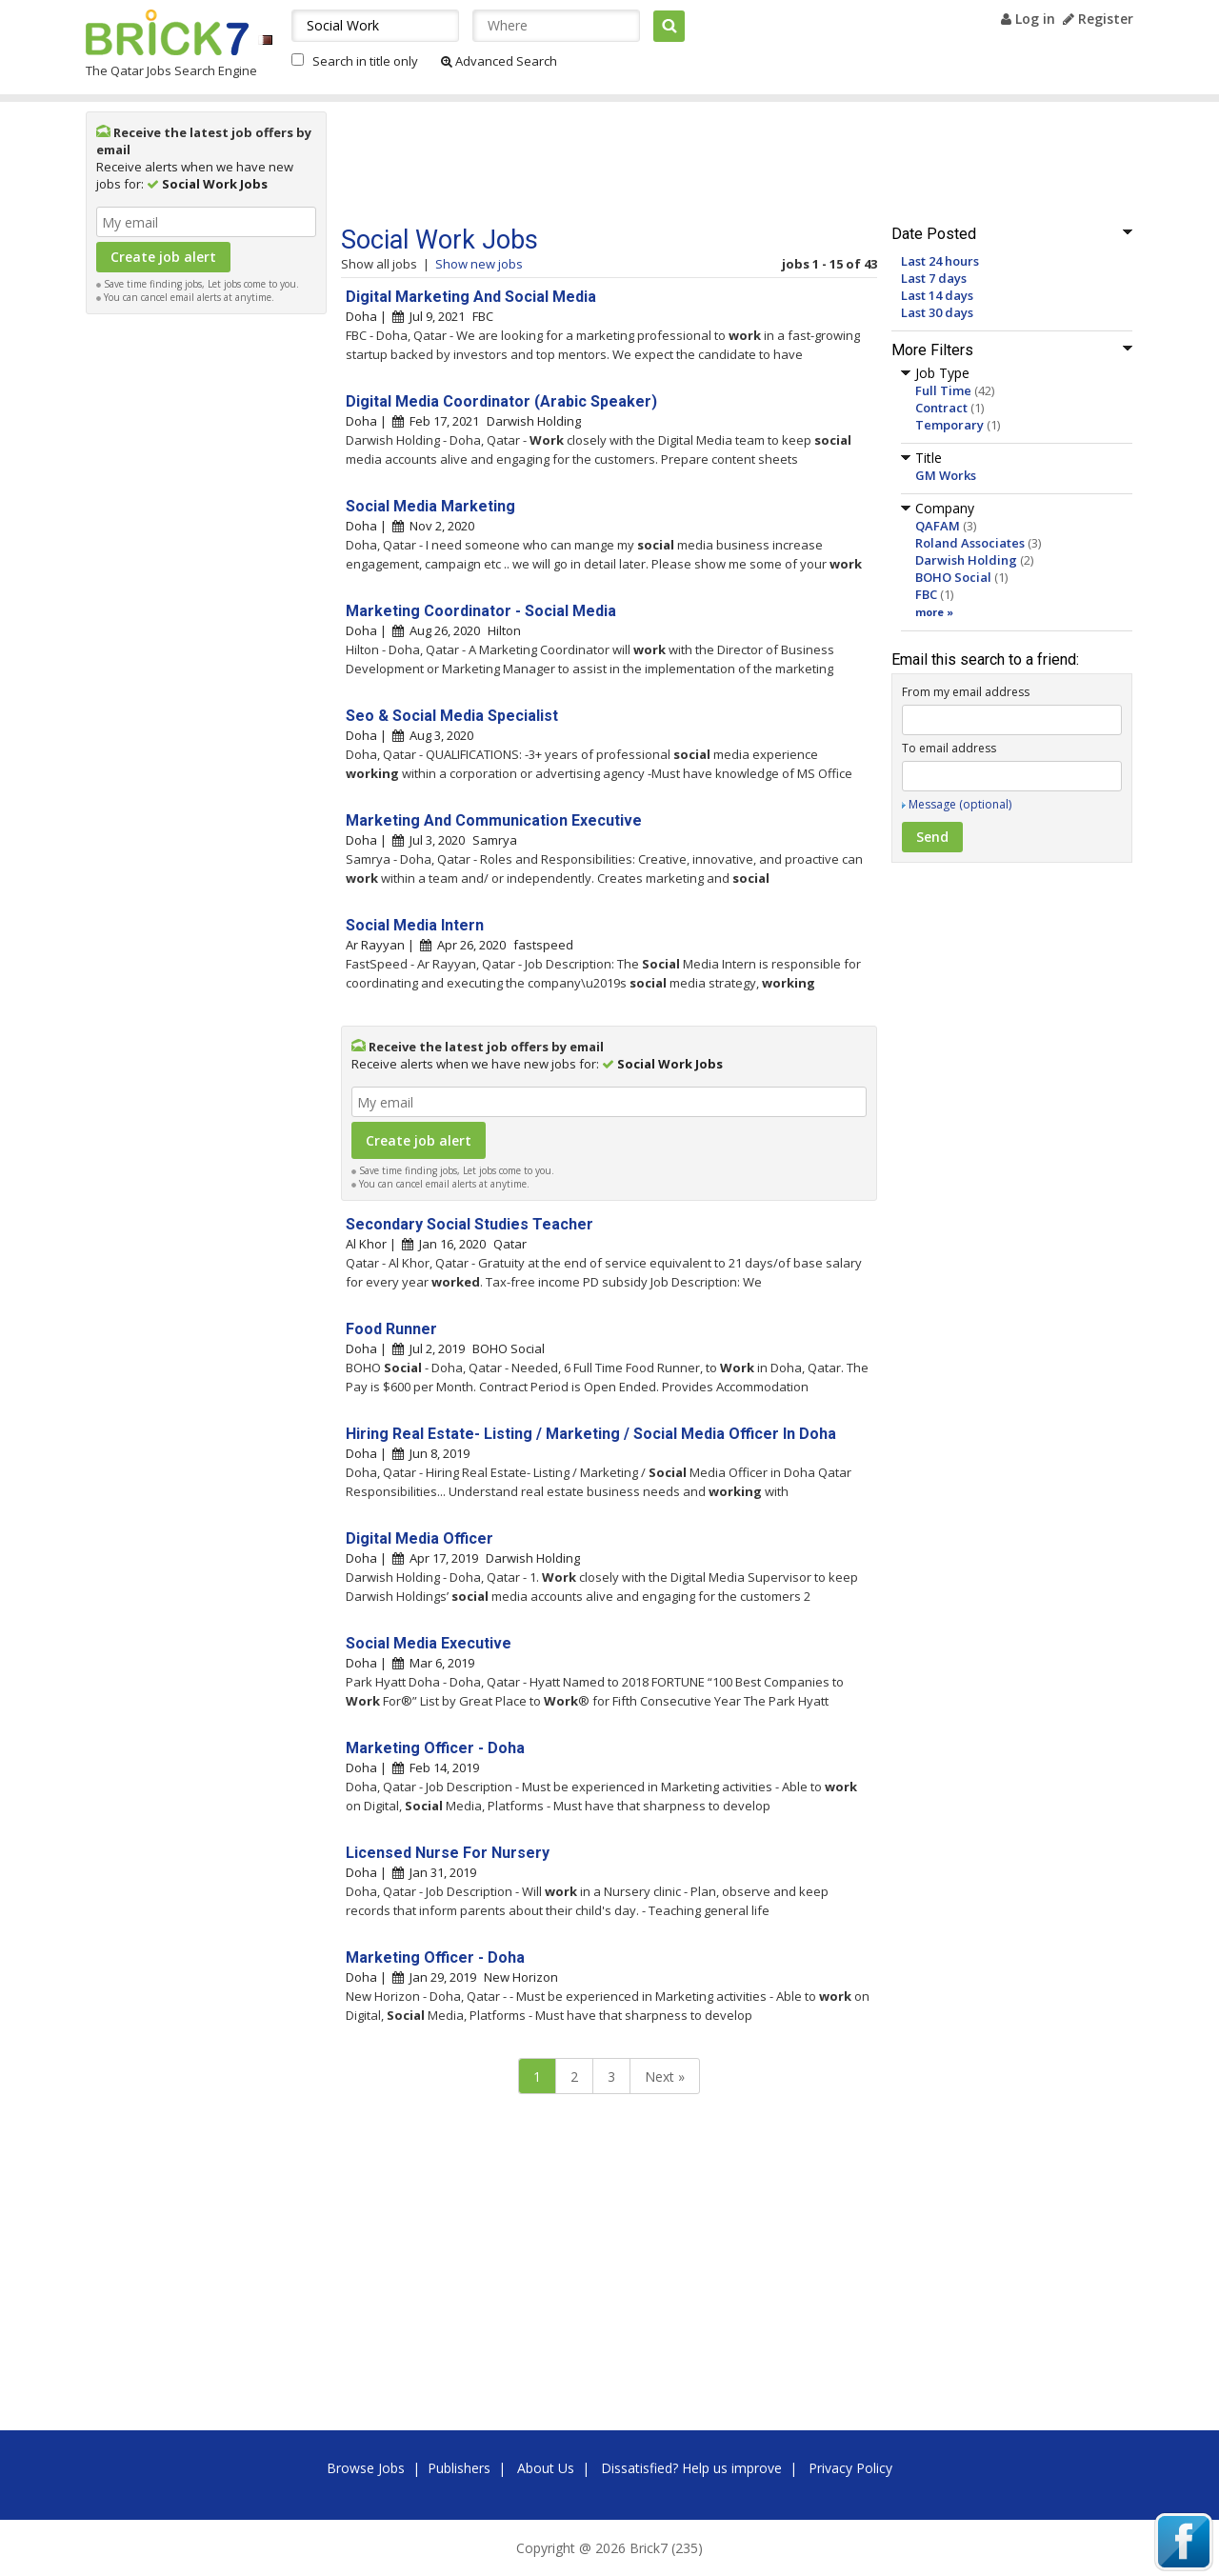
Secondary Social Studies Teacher (469, 1224)
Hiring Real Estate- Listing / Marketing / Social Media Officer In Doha (591, 1434)
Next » (665, 2076)
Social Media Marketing (430, 506)
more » (934, 612)
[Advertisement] (206, 609)
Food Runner (391, 1329)
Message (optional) (960, 804)
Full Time (943, 390)
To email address (949, 748)
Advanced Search (499, 61)
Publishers (459, 2468)
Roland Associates (970, 542)
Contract (941, 407)
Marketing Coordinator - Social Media (481, 611)
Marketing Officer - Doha (435, 1748)
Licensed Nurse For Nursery (448, 1853)
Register (1098, 19)
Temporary (949, 424)
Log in (1028, 19)
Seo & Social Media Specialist (452, 716)
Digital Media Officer (419, 1538)
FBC (926, 594)
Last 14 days (937, 295)
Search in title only (365, 61)
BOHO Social (953, 577)
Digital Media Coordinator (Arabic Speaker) (501, 401)
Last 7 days (934, 278)
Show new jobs (479, 263)
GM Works (945, 475)
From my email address (965, 692)
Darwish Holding (966, 560)
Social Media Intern (415, 925)
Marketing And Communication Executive (494, 820)
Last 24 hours (940, 261)
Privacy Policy (850, 2468)
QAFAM (937, 525)
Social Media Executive (428, 1643)
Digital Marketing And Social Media (471, 297)
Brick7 (167, 32)
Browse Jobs (366, 2468)
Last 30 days (937, 312)
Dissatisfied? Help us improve (691, 2468)
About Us (545, 2468)
